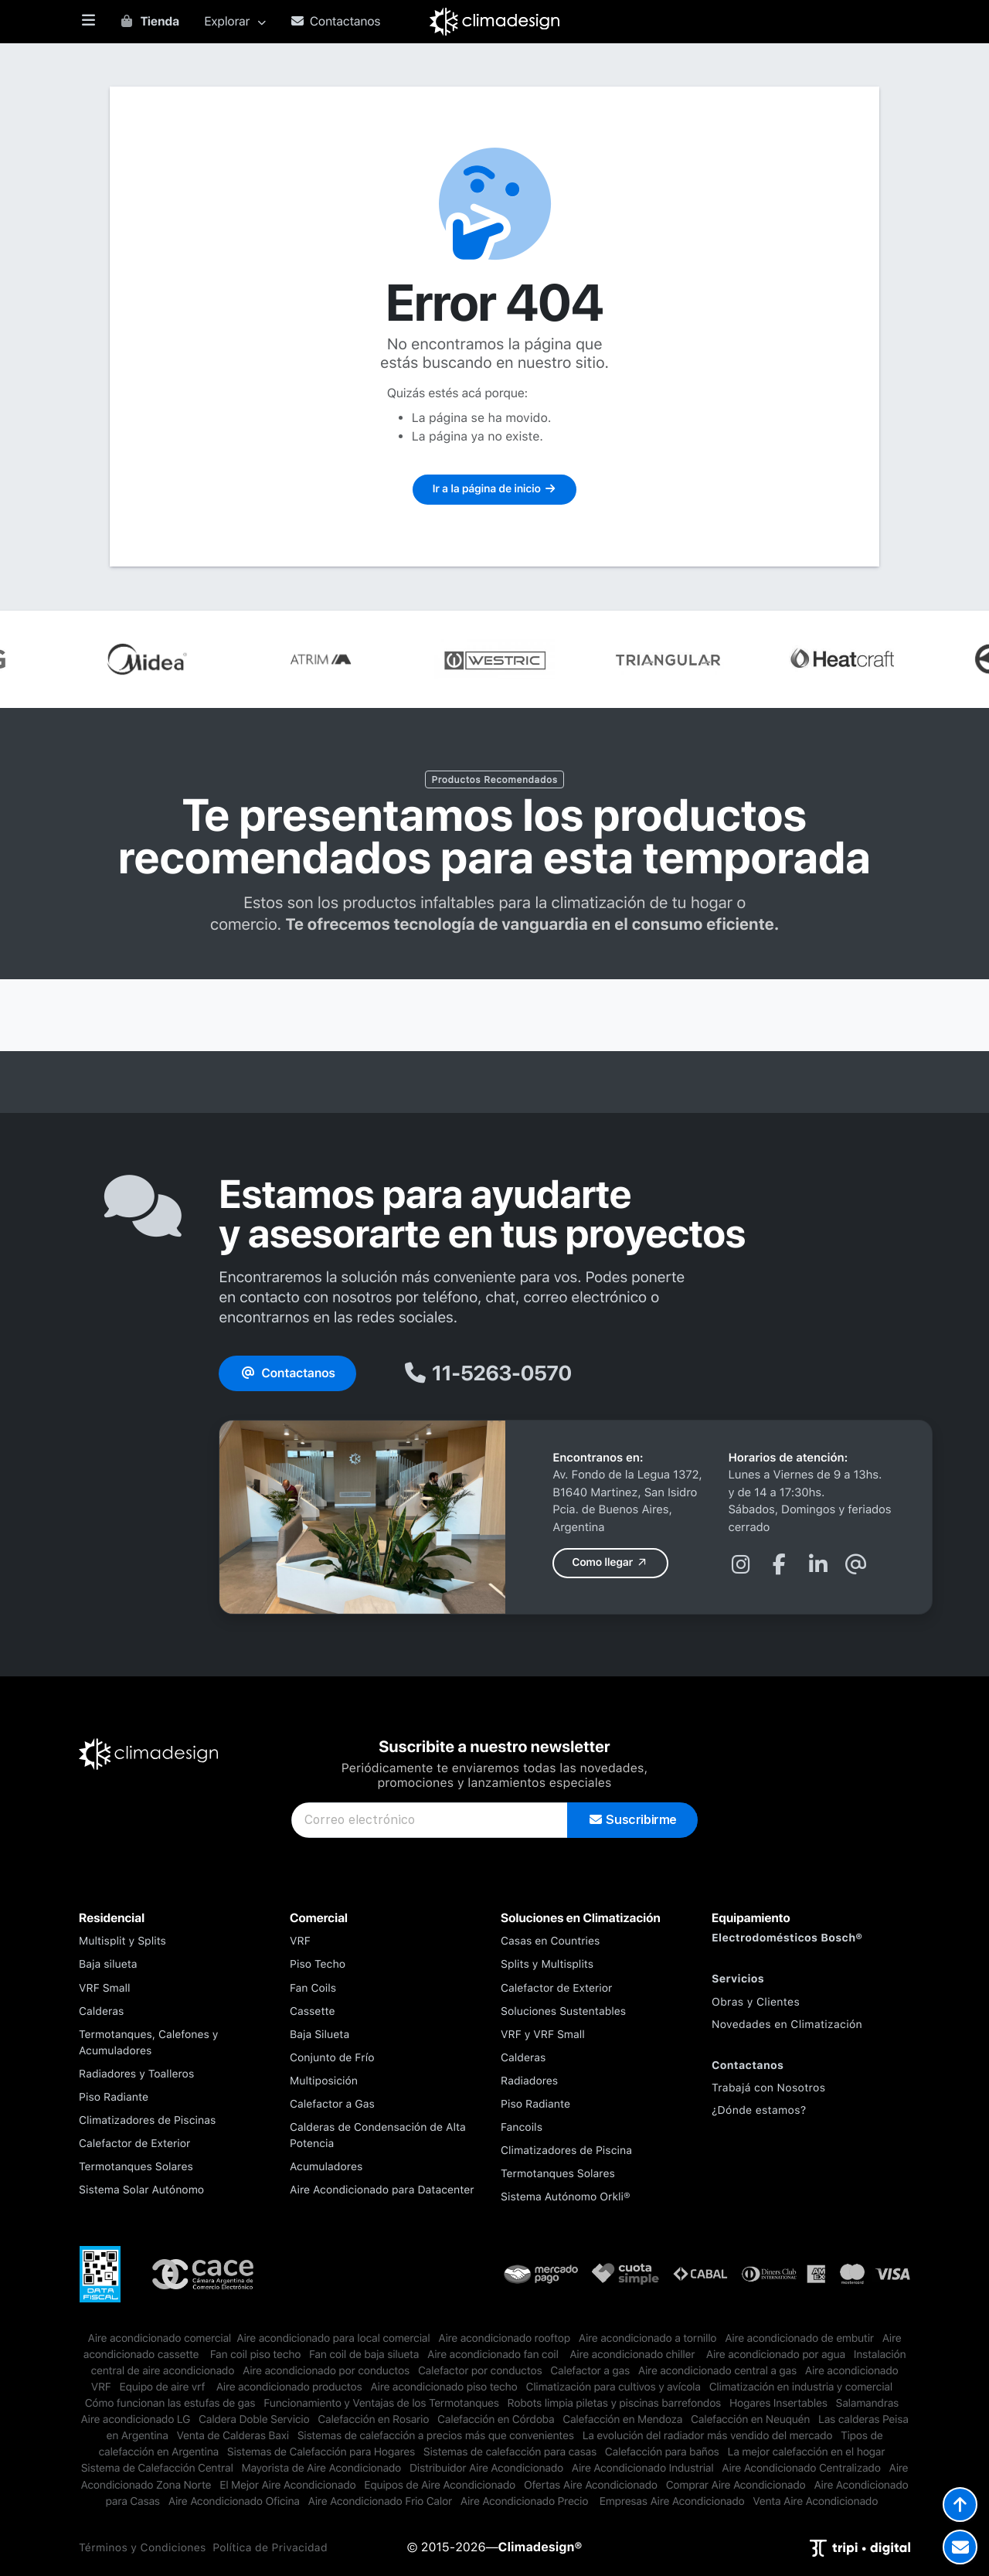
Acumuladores (326, 2167)
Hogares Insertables (778, 2403)
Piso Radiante (113, 2097)
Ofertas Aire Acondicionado (591, 2485)
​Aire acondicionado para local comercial (333, 2339)
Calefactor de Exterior (134, 2144)
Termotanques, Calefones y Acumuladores (149, 2043)
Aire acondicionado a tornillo (648, 2339)
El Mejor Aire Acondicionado (287, 2485)
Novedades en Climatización (787, 2025)
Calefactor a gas (590, 2371)
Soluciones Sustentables (563, 2012)
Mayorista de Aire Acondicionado (322, 2468)
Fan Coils (313, 1988)
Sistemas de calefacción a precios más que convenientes (435, 2436)
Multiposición (324, 2081)
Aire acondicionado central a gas (717, 2371)
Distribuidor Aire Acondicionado (486, 2468)
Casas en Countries (550, 1941)
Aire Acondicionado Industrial (643, 2468)
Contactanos (335, 21)
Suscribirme (632, 1819)
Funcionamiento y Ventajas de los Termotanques (381, 2403)
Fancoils (521, 2128)
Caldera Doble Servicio (254, 2420)
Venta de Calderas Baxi (233, 2436)
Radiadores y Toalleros (136, 2074)
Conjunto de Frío (332, 2058)
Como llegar (610, 1563)
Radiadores (529, 2081)
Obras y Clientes (756, 2002)
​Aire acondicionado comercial (159, 2339)
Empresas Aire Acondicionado (672, 2502)
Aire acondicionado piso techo (443, 2387)
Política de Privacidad (270, 2548)
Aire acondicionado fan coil (494, 2355)
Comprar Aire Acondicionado (736, 2485)
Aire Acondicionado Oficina (234, 2502)
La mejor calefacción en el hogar (806, 2452)
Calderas (101, 2012)
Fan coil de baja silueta (364, 2355)
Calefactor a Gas (332, 2104)
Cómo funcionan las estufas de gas (170, 2403)
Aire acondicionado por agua (777, 2355)
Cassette (312, 2012)
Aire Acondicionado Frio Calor (380, 2502)
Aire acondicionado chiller (633, 2355)
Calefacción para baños (662, 2452)
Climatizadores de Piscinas (147, 2121)
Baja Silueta (319, 2035)
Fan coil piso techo (255, 2355)
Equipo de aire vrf (163, 2387)
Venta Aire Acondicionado (815, 2502)
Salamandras (867, 2403)
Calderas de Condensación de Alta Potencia (378, 2136)
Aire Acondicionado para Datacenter (382, 2190)
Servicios (738, 1979)
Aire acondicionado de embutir (799, 2339)
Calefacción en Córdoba (495, 2420)
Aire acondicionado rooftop (504, 2339)
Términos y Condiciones (142, 2548)
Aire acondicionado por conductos (326, 2371)
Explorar (235, 21)
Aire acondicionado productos (289, 2387)
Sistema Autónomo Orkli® (565, 2197)
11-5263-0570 (487, 1373)
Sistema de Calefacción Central (157, 2468)
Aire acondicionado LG (135, 2420)
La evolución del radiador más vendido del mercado (708, 2436)
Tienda (149, 21)
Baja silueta (108, 1964)
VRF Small (105, 1988)
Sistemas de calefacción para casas (509, 2452)
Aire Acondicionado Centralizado (801, 2468)
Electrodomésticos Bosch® (787, 1938)
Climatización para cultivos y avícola (612, 2387)
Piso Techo (317, 1964)
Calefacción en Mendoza (622, 2420)
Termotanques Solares (136, 2167)
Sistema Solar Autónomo (141, 2190)
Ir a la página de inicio (494, 489)
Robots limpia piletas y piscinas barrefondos (615, 2403)
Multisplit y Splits (122, 1941)
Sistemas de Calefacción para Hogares (321, 2452)
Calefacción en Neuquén (750, 2420)
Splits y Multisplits (547, 1964)
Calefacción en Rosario (373, 2420)
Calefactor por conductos (480, 2371)
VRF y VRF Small (543, 2035)
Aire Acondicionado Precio (526, 2502)
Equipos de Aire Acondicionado (439, 2485)
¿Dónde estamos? (759, 2111)
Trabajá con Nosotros (768, 2088)
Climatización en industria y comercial (800, 2387)
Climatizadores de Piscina (566, 2151)
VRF (300, 1941)
